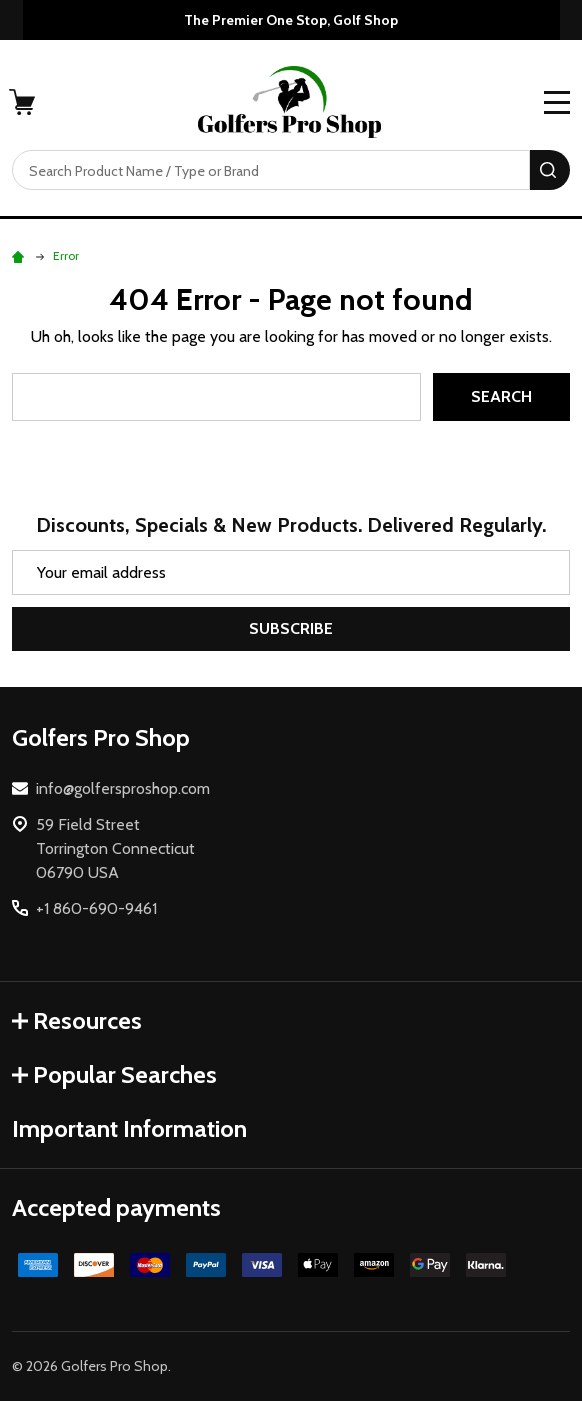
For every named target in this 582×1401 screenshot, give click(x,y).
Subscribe (291, 628)
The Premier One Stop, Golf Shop (291, 20)
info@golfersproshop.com (123, 788)
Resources (77, 1020)
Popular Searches (114, 1074)
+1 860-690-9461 (96, 908)
